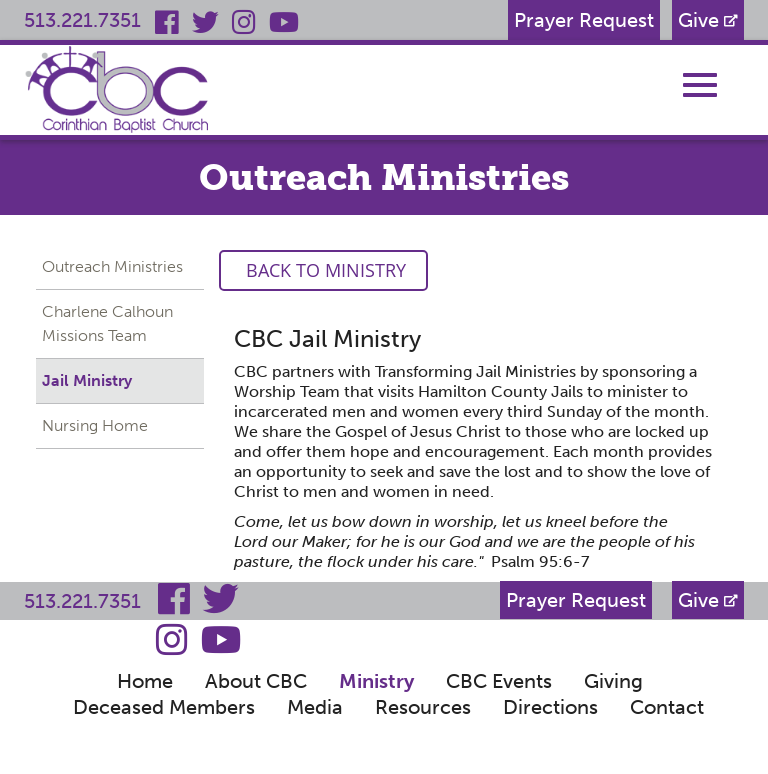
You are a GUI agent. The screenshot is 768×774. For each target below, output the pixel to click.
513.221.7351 (82, 20)
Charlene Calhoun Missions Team (107, 323)
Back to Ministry (323, 270)
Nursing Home (95, 425)
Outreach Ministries (112, 266)
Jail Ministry (87, 380)
